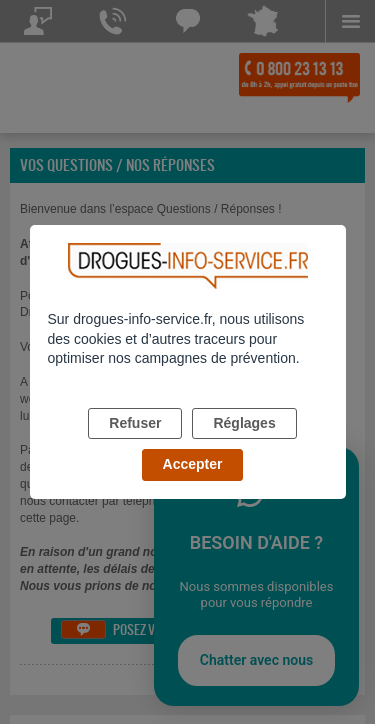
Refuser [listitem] (135, 423)
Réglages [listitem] (244, 423)
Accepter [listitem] (193, 464)
